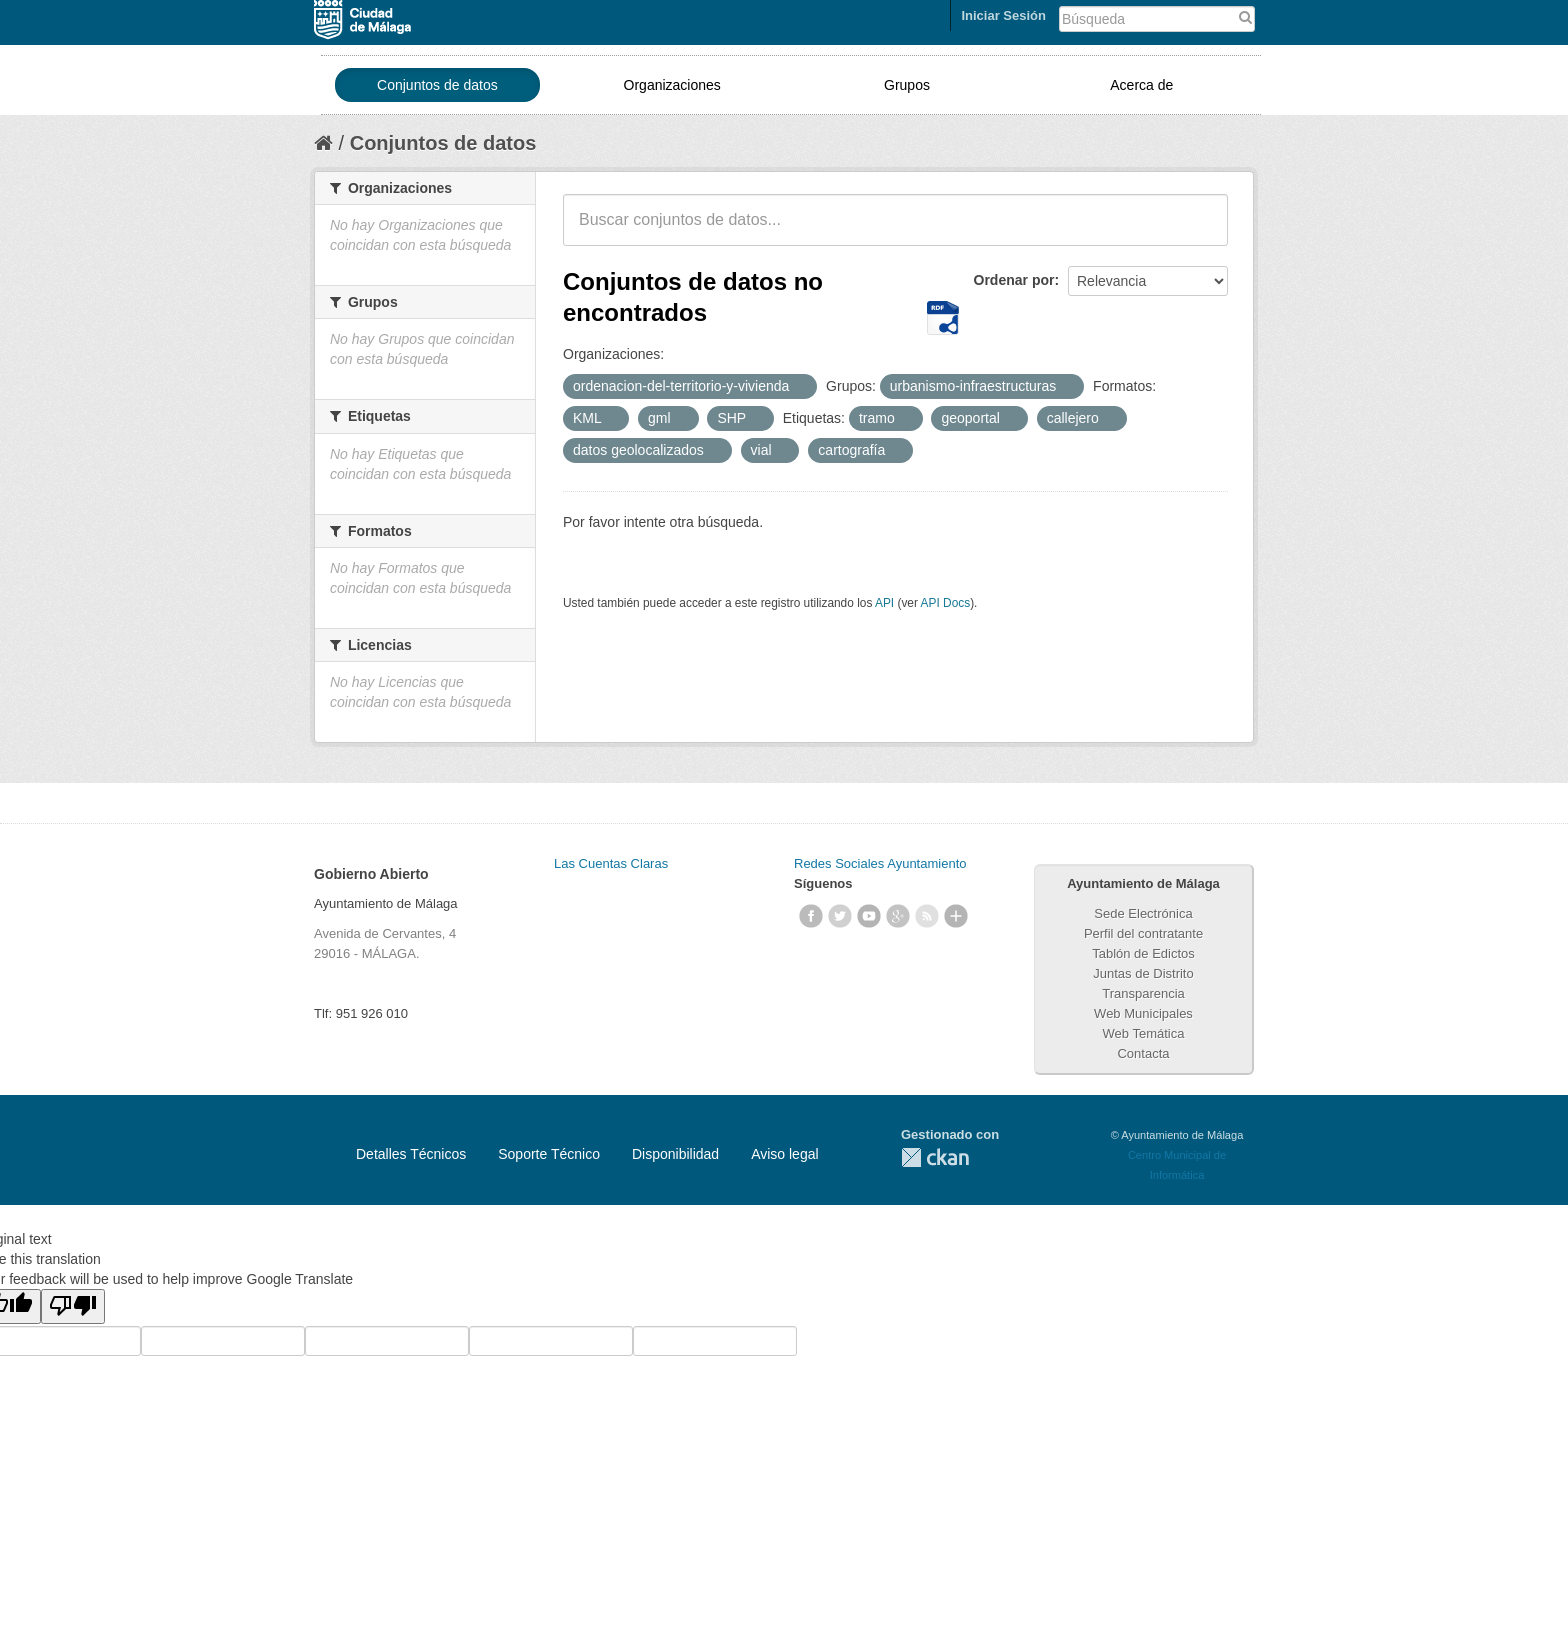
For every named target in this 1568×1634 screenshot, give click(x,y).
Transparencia (1143, 993)
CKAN (935, 1157)
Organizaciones (672, 85)
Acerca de (1141, 85)
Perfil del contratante (1143, 933)
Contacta (1143, 1053)
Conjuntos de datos (437, 85)
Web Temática (1144, 1033)
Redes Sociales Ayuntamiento (880, 863)
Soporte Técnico (549, 1154)
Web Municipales (1143, 1013)
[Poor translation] (73, 1306)
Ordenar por (1014, 280)
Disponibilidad (675, 1154)
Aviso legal (784, 1154)
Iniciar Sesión (1003, 15)
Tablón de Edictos (1143, 953)
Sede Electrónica (1143, 913)
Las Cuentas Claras (611, 863)
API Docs (946, 603)
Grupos (907, 85)
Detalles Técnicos (411, 1154)
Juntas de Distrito (1143, 973)
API (884, 603)
